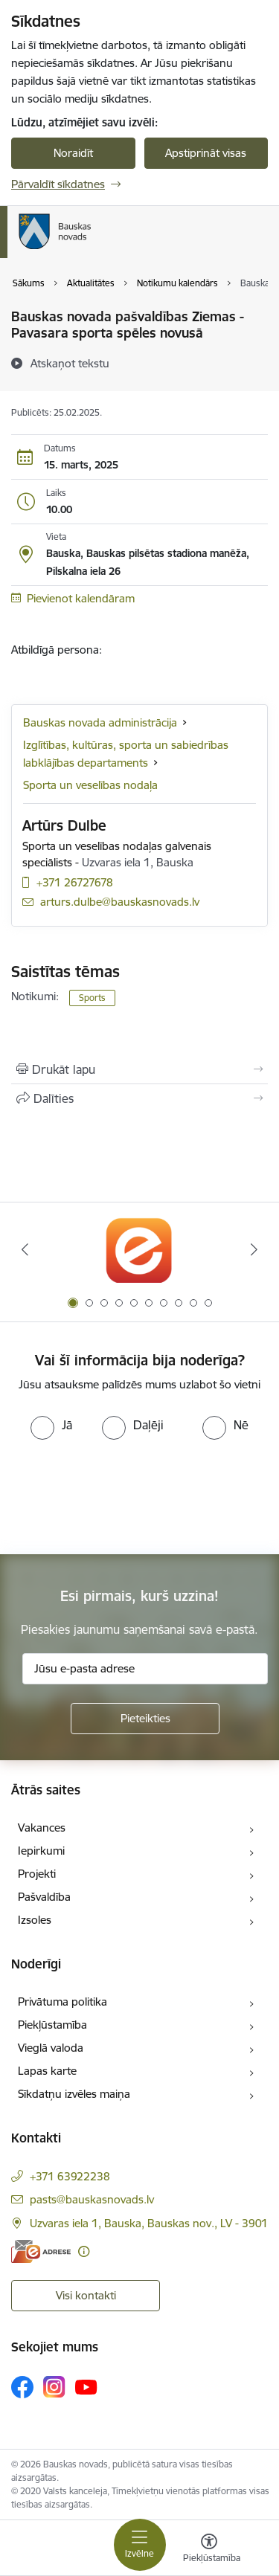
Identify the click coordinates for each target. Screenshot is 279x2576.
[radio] (51, 1425)
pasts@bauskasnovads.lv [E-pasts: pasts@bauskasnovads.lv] (92, 2199)
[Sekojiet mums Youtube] (86, 2386)
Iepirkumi (41, 1851)
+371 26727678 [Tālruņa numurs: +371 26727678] (74, 882)
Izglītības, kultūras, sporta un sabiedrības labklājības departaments (125, 754)
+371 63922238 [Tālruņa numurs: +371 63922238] (70, 2176)
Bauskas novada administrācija (100, 722)
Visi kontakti (86, 2295)
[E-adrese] (41, 2251)
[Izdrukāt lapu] (139, 1069)
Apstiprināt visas (205, 153)
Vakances (41, 1827)
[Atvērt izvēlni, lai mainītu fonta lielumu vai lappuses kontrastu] (209, 2550)
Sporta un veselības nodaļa (90, 785)
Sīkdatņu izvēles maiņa (74, 2094)
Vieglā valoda (50, 2048)
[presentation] (124, 1495)
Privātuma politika (62, 2001)
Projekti (37, 1874)
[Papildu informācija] (83, 2251)
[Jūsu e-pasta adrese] (145, 1668)
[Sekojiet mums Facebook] (22, 2387)
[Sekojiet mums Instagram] (54, 2387)
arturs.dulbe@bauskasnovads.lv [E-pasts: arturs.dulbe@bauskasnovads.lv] (119, 902)
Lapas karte (47, 2071)
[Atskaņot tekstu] (70, 363)
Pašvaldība (44, 1897)
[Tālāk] (254, 1249)
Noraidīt (73, 153)
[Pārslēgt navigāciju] (140, 2545)
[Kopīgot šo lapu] (139, 1098)
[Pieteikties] (145, 1718)
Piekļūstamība (52, 2025)
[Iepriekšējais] (24, 1249)
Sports (92, 997)
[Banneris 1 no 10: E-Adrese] (139, 1250)
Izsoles (34, 1920)
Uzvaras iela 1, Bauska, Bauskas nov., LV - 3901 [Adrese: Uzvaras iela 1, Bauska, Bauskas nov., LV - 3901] (149, 2223)
